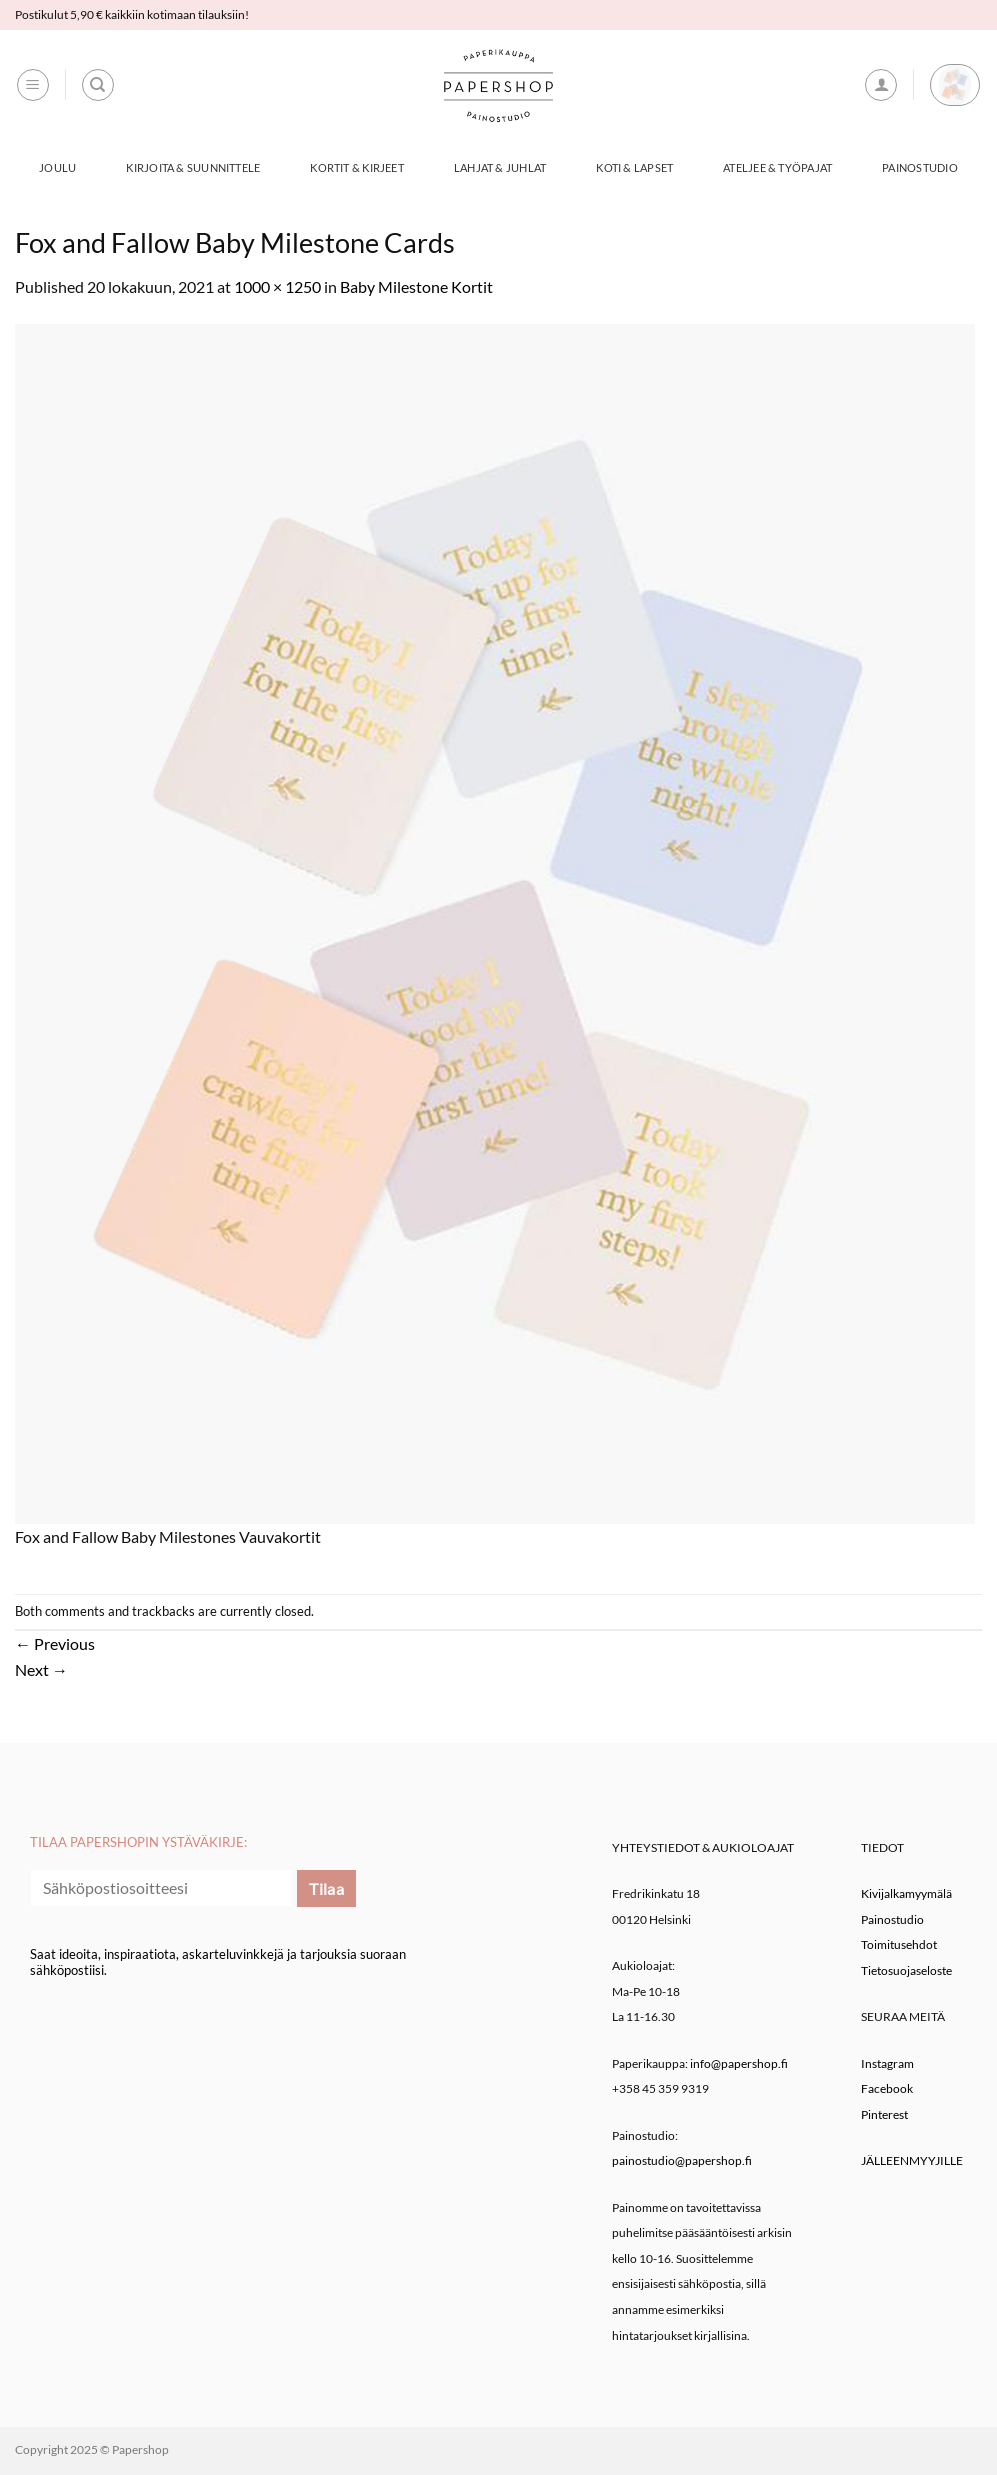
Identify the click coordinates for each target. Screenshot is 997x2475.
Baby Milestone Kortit (416, 286)
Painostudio (919, 167)
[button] (33, 85)
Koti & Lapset (634, 167)
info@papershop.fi (739, 2063)
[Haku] (98, 85)
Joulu (57, 167)
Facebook (887, 2088)
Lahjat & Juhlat (500, 167)
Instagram (887, 2063)
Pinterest (884, 2114)
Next (41, 1669)
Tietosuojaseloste (906, 1970)
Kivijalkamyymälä (906, 1893)
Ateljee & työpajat (777, 167)
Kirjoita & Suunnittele (193, 167)
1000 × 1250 (277, 286)
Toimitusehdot (899, 1944)
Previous (55, 1643)
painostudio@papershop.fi (682, 2160)
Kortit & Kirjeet (357, 167)
